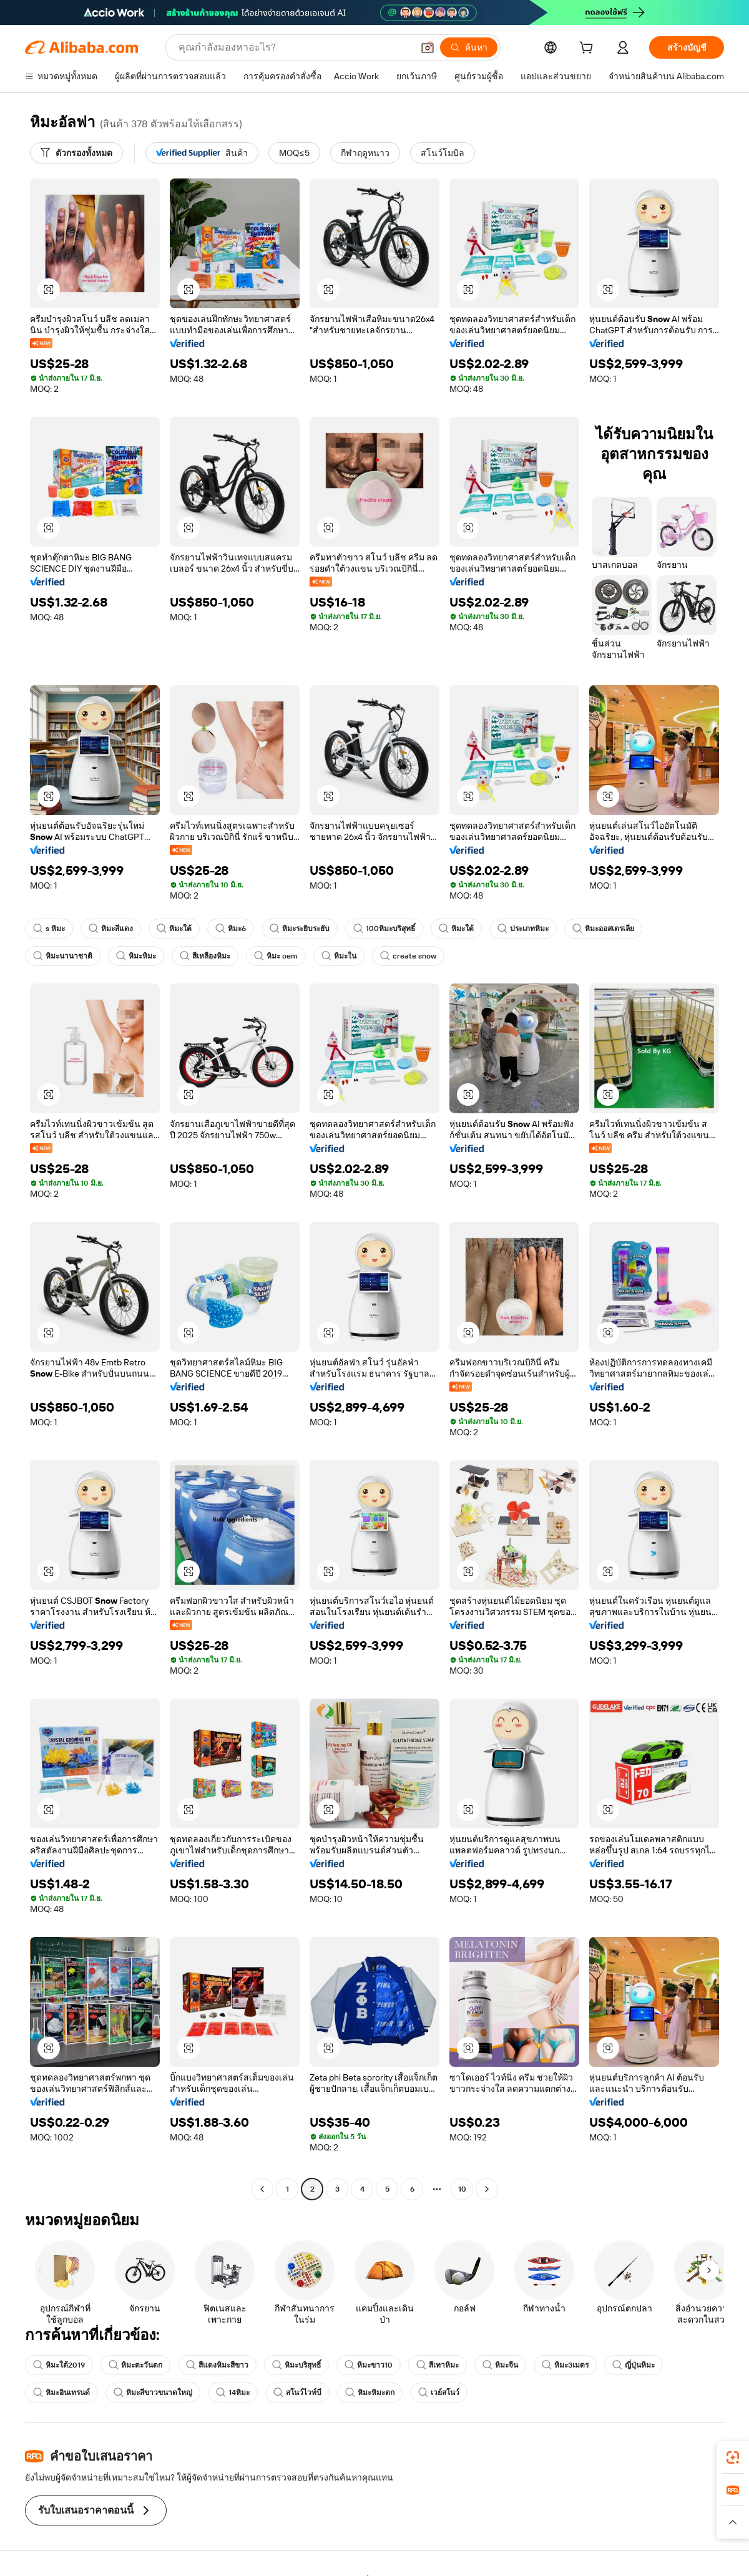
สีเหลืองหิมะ (205, 956)
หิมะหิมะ (136, 956)
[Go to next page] (487, 2189)
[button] (427, 47)
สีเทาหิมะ (437, 2365)
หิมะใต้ (174, 929)
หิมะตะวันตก (135, 2365)
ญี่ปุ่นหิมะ (633, 2365)
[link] (733, 2457)
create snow (408, 956)
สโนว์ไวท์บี (297, 2393)
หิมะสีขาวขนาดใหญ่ (153, 2393)
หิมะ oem (276, 956)
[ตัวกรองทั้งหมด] (76, 152)
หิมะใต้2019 (59, 2365)
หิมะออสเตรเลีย (603, 929)
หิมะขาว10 (369, 2365)
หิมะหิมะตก (369, 2393)
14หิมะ (233, 2393)
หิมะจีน (500, 2365)
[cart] (588, 49)
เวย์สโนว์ (438, 2393)
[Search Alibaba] (294, 47)
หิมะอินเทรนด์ (61, 2393)
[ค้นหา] (468, 47)
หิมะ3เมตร (565, 2365)
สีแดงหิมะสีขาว (217, 2365)
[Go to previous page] (262, 2189)
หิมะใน (338, 956)
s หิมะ (49, 929)
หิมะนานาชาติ (62, 956)
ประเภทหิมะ (523, 929)
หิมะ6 (230, 929)
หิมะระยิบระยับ (300, 929)
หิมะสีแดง (111, 929)
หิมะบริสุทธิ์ (296, 2365)
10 (462, 2189)
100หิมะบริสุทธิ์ (384, 929)
